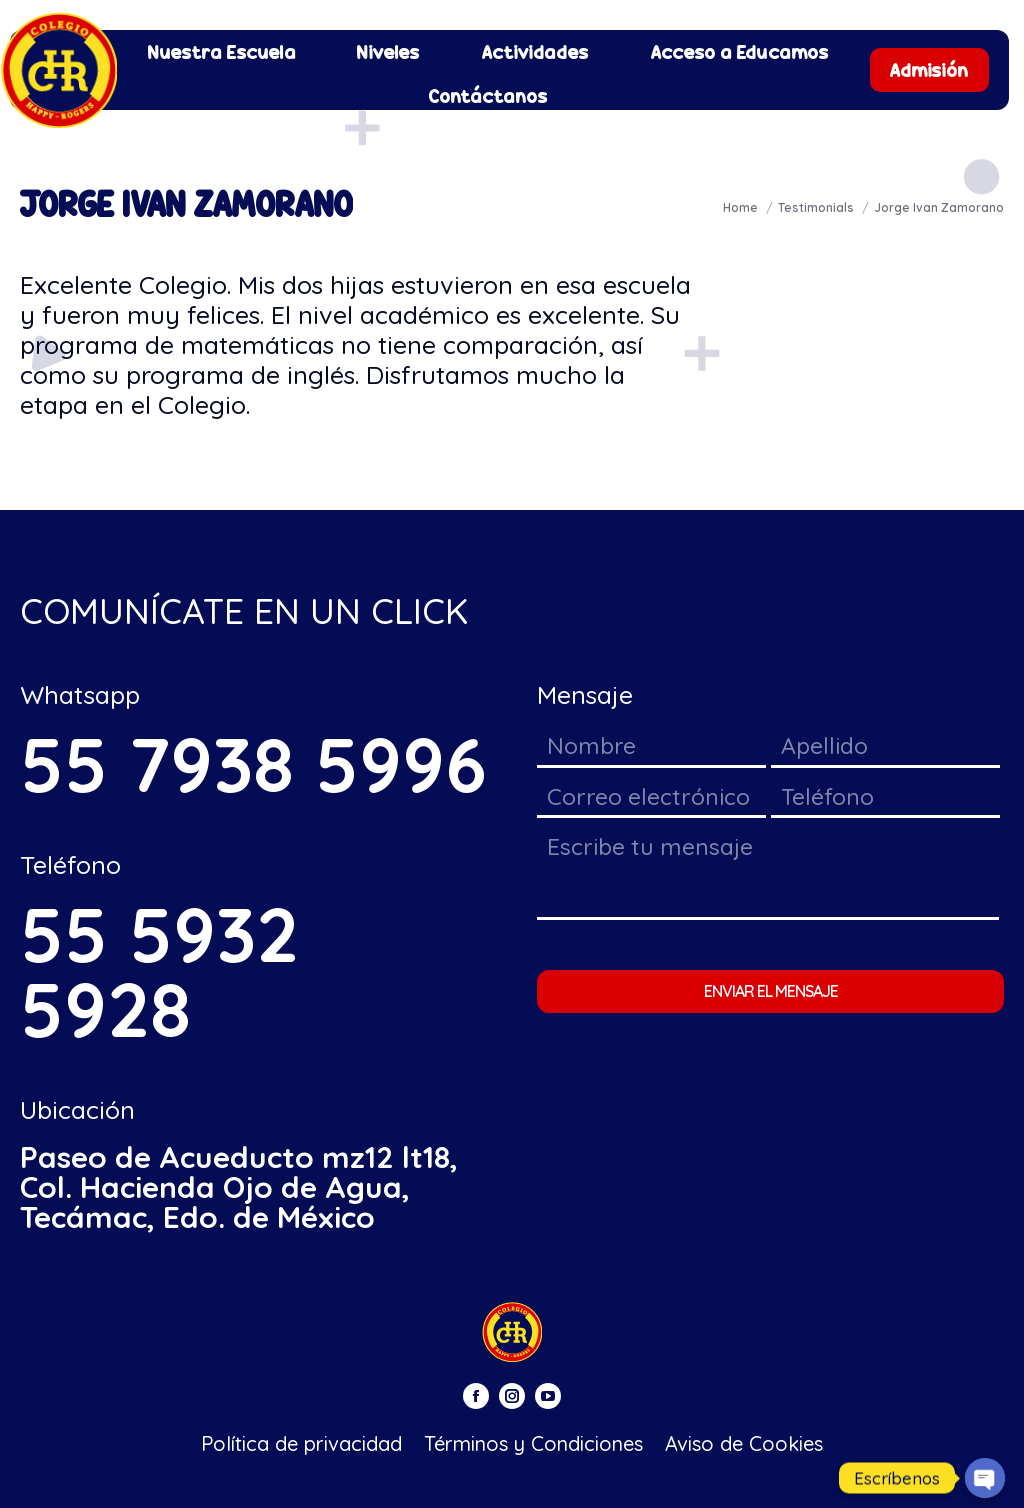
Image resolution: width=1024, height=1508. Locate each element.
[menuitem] (222, 52)
